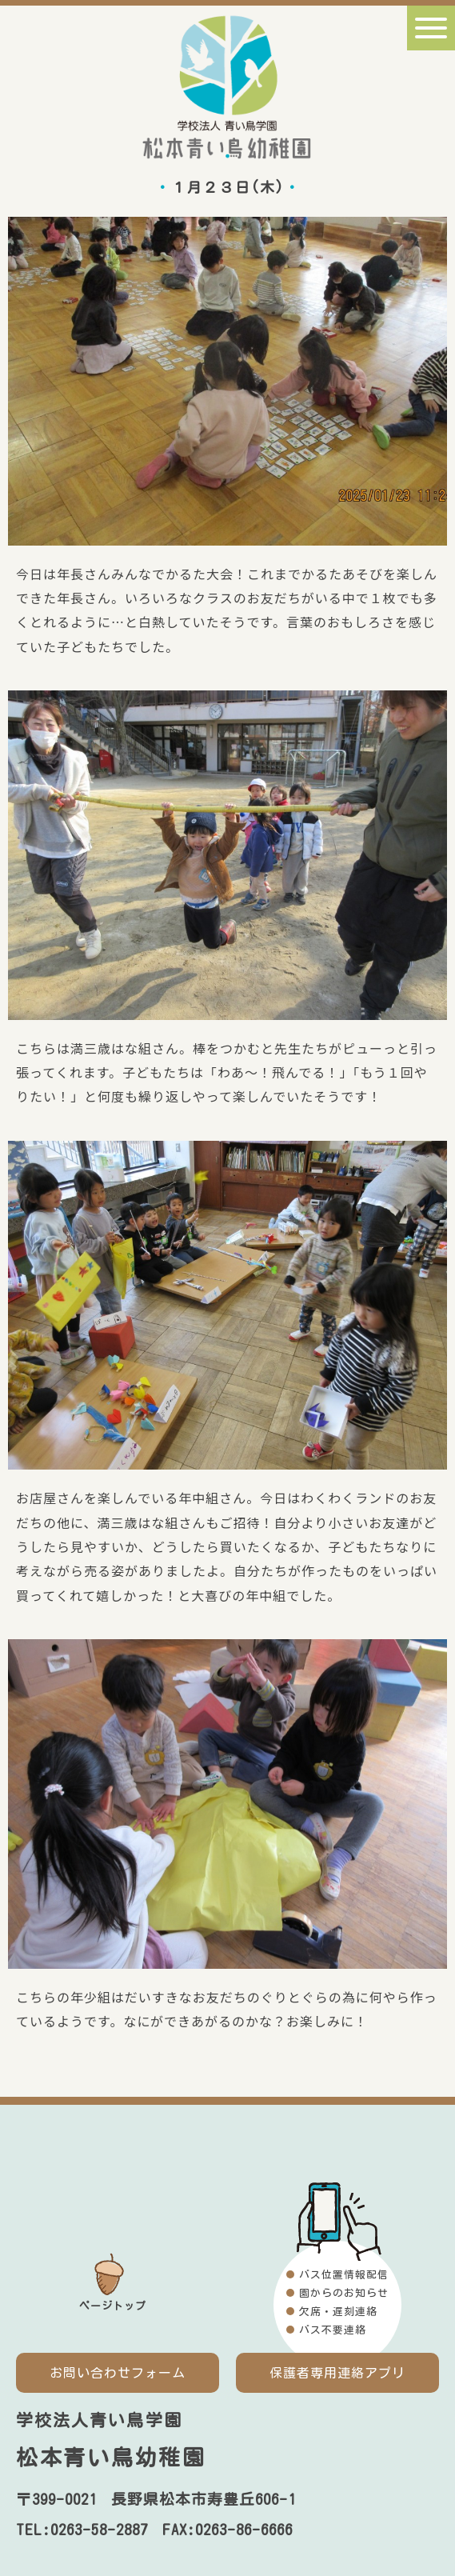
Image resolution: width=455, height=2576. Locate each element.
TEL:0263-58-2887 (82, 2529)
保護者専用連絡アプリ (337, 2372)
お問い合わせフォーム (118, 2372)
